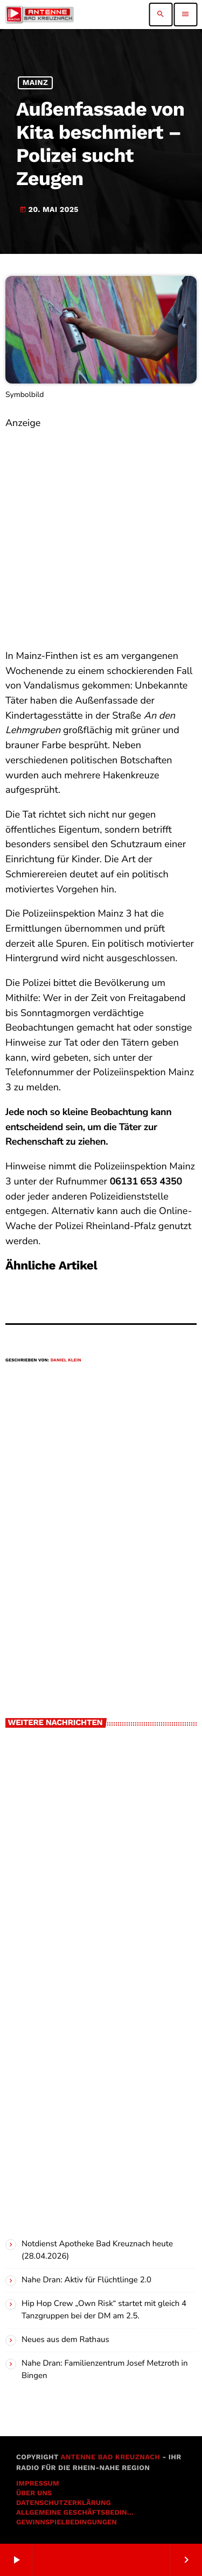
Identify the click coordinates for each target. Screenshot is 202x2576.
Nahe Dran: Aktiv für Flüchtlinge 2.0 (86, 2280)
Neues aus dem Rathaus (65, 2339)
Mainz (35, 83)
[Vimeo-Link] (39, 14)
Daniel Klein (66, 1360)
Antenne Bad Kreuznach (110, 2457)
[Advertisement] (101, 532)
